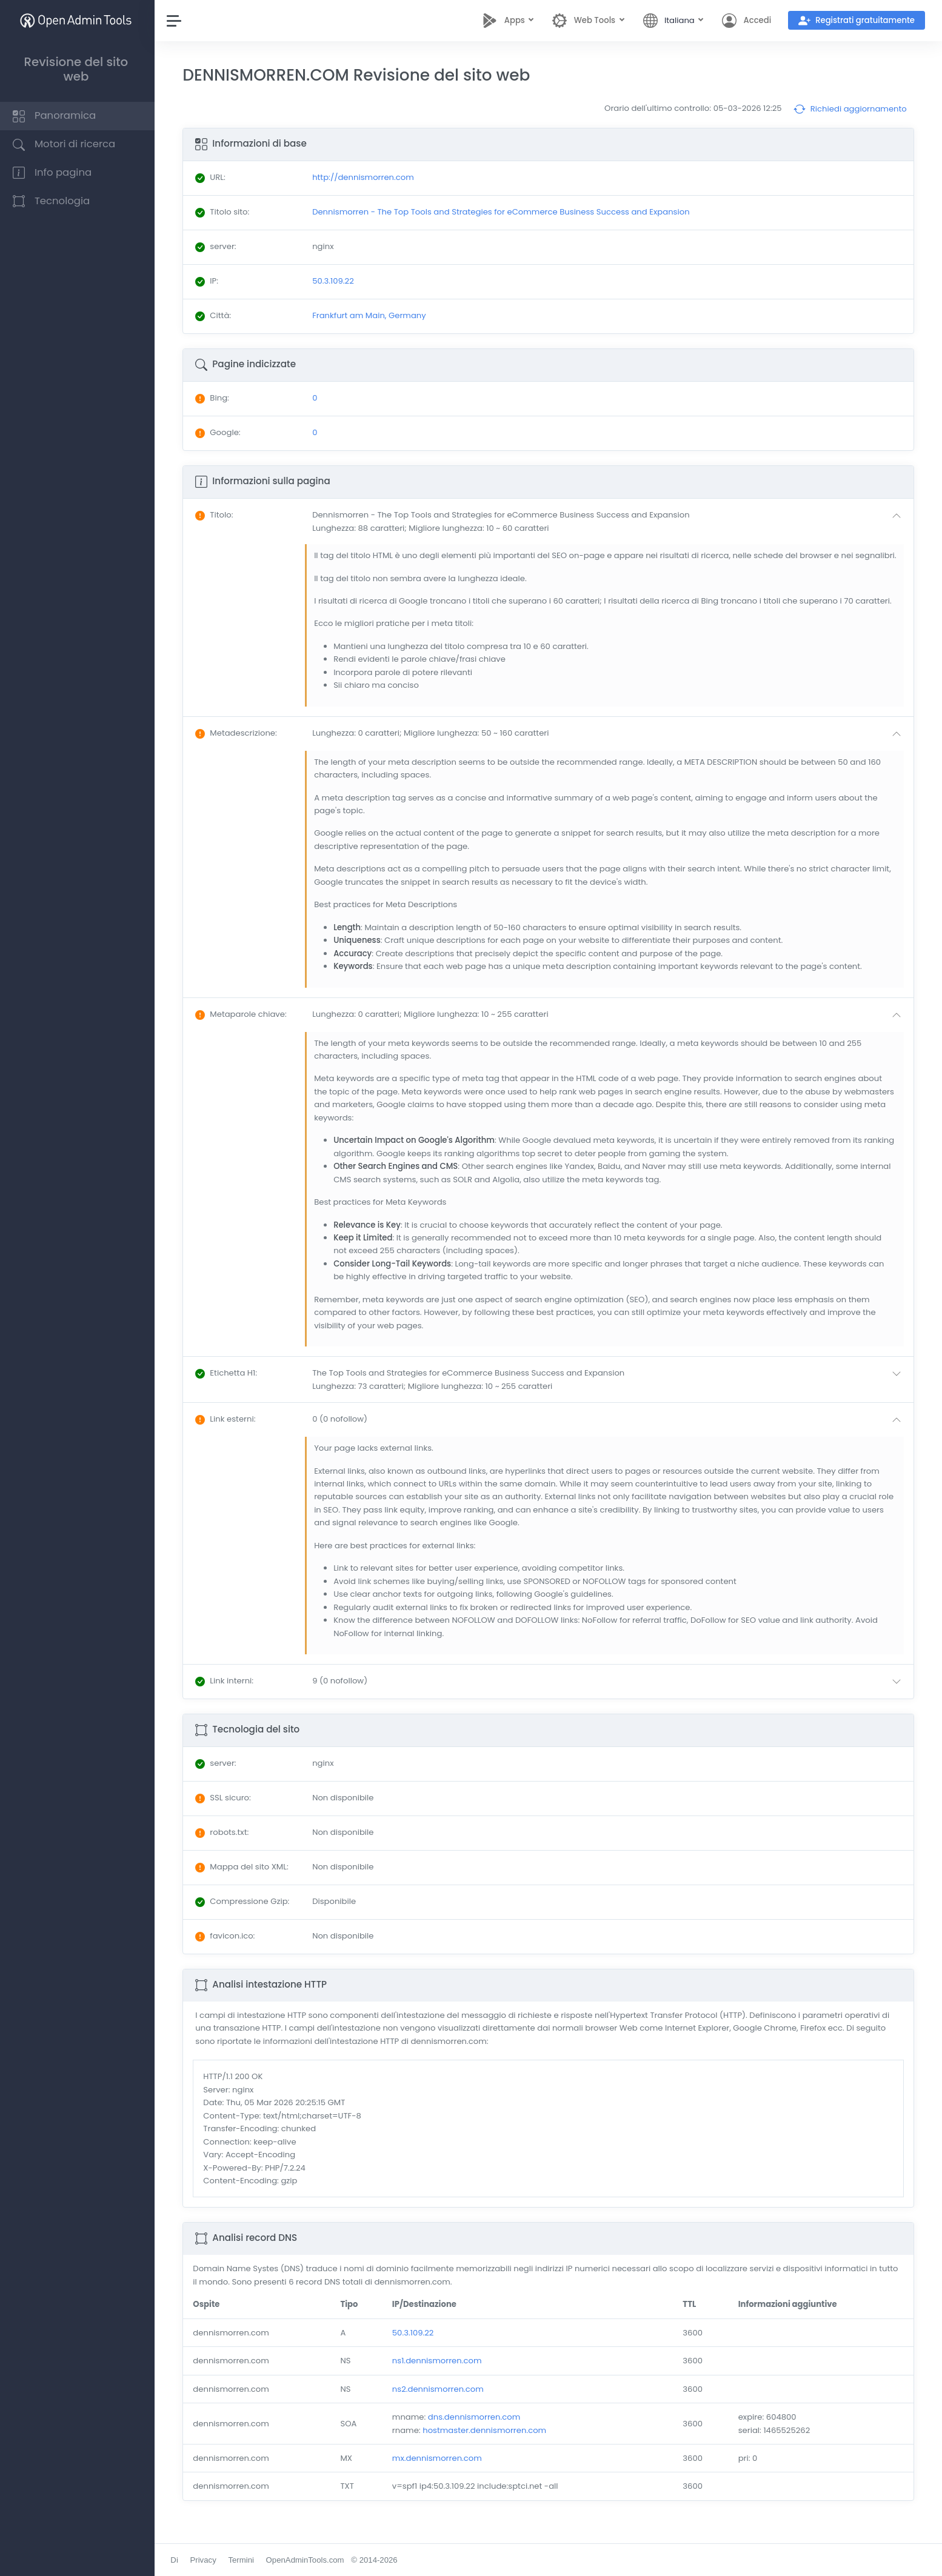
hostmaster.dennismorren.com (487, 2443)
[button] (610, 521)
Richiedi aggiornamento (849, 109)
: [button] (217, 515)
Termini (244, 2559)
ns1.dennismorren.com (439, 2374)
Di (177, 2559)
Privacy (206, 2559)
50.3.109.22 (415, 2345)
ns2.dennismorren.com (440, 2402)
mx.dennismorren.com (439, 2471)
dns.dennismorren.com (476, 2430)
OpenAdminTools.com (308, 2559)
